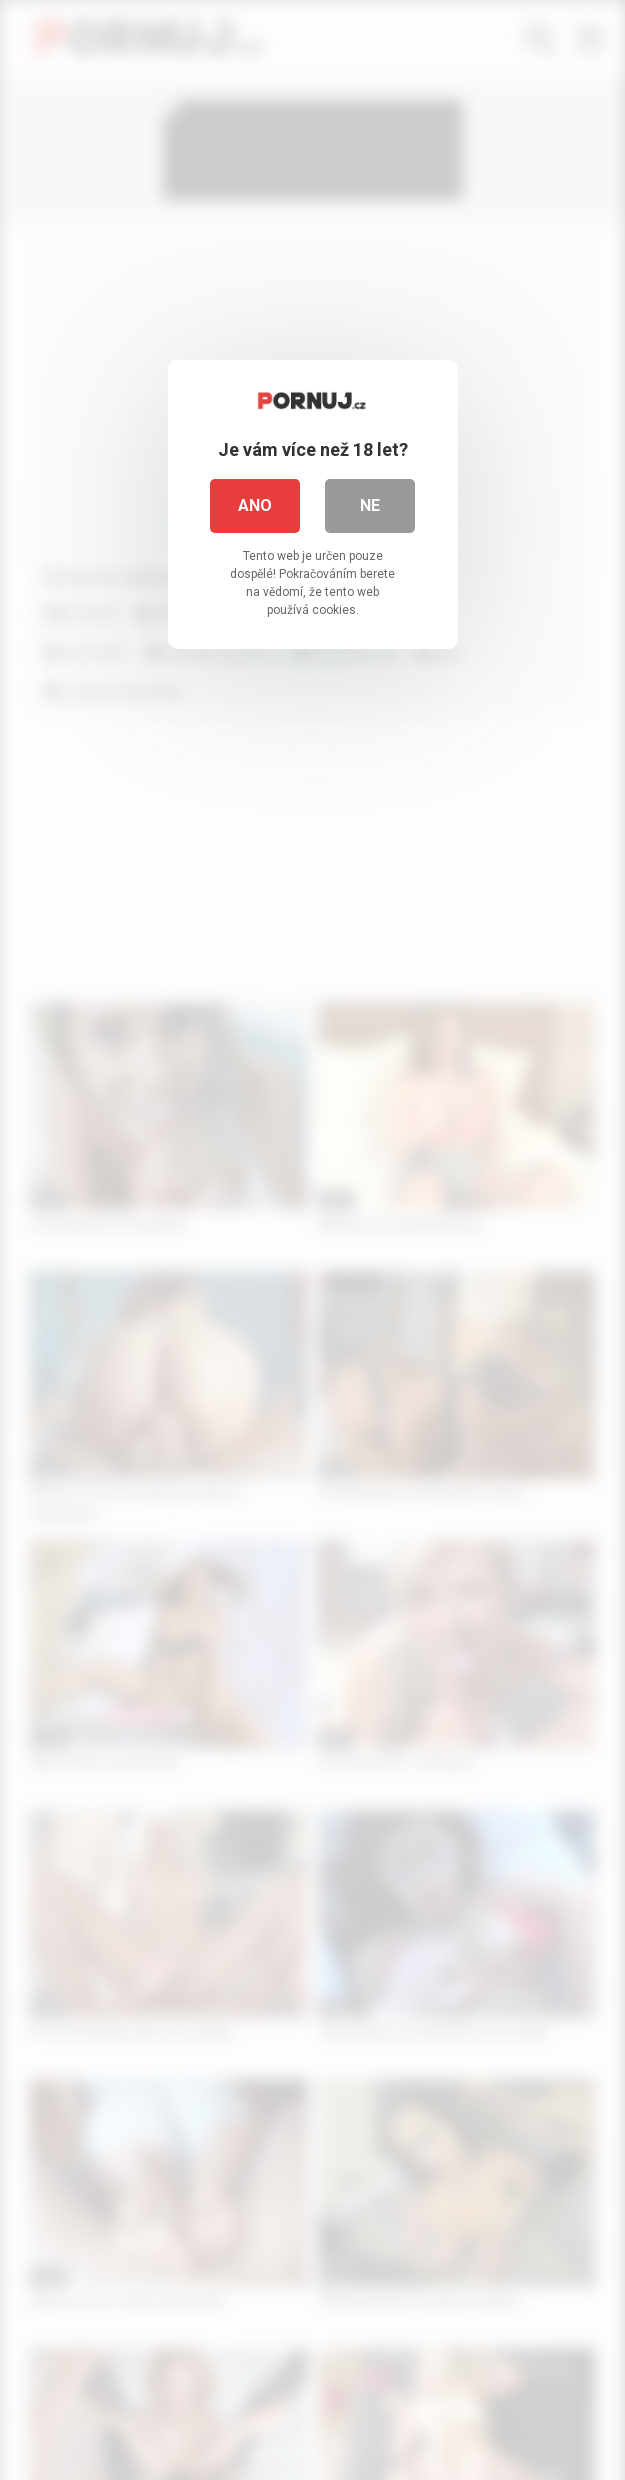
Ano (255, 505)
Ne (370, 505)
